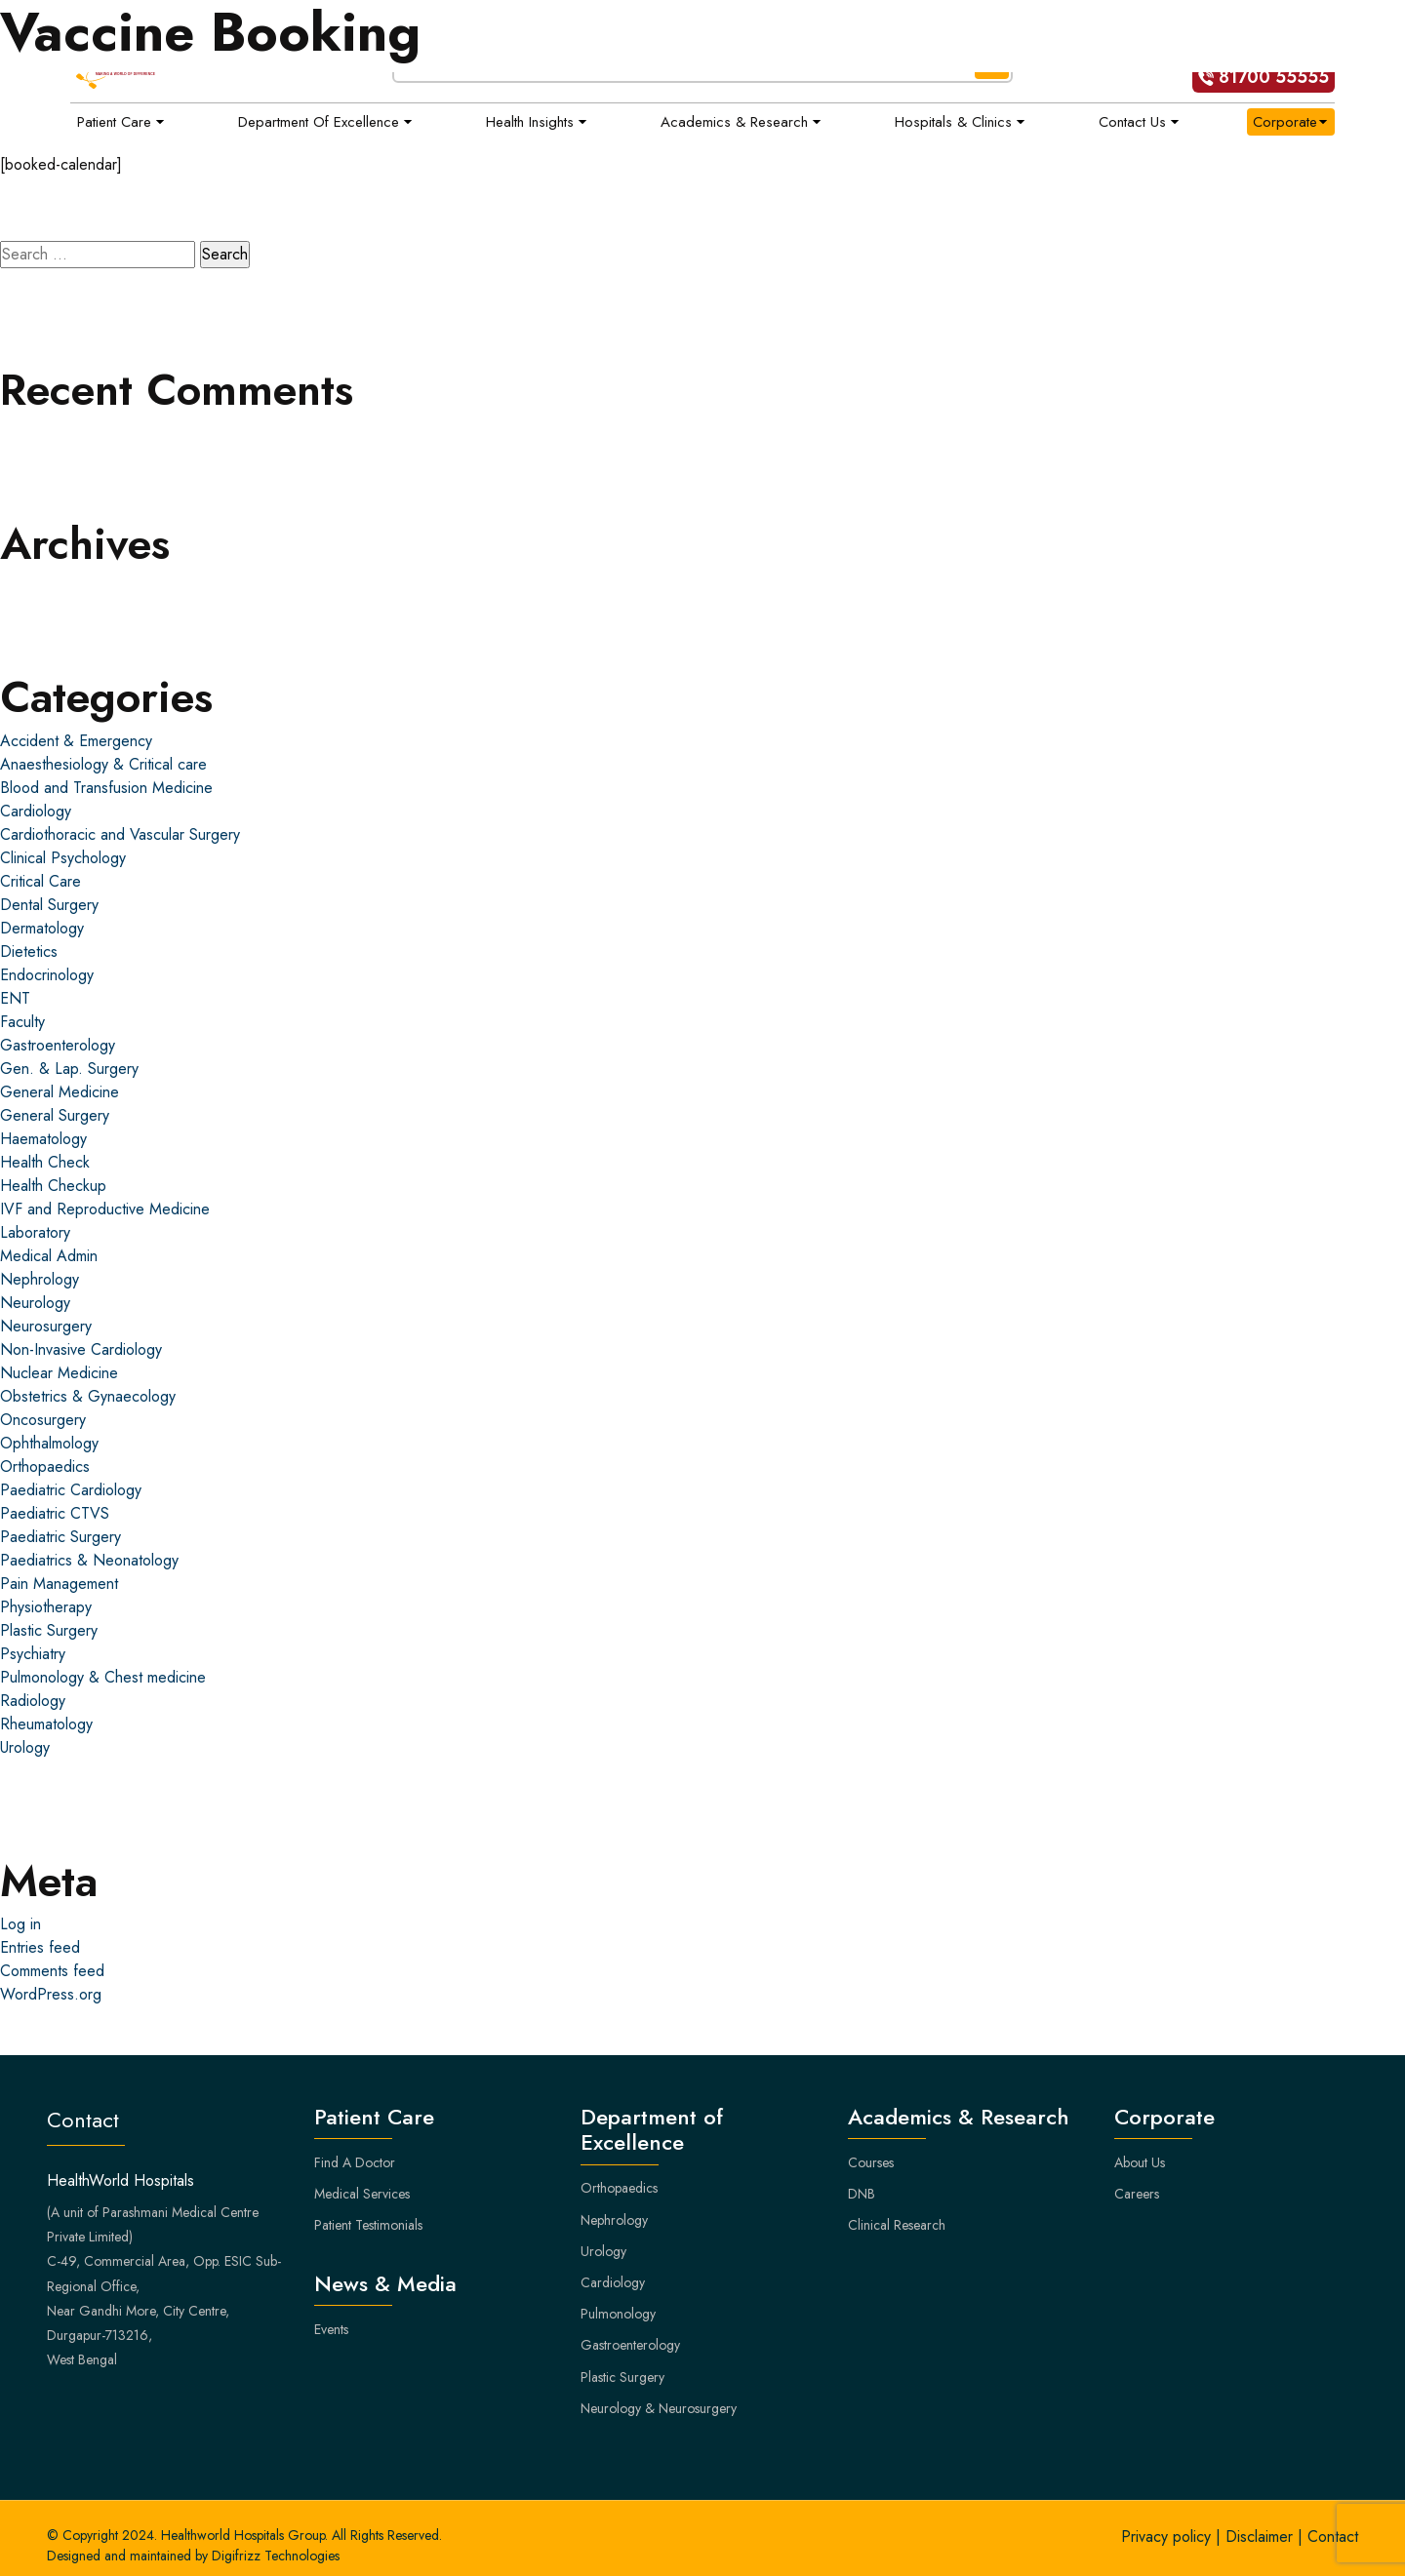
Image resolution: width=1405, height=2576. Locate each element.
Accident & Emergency (76, 741)
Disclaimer (1259, 2536)
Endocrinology (47, 975)
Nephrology (39, 1279)
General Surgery (54, 1115)
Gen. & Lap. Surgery (69, 1068)
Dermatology (42, 928)
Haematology (43, 1139)
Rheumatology (46, 1724)
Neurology (35, 1302)
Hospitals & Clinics (953, 122)
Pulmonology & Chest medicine (103, 1677)
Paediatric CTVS (54, 1513)
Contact (1332, 2536)
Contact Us (1132, 122)
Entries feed (40, 1947)
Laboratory (35, 1232)
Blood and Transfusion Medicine (106, 787)
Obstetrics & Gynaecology (88, 1396)
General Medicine (59, 1092)
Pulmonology (618, 2313)
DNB (861, 2193)
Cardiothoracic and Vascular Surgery (120, 834)
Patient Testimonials (368, 2225)
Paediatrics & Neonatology (89, 1560)
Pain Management (59, 1583)
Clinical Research (896, 2225)
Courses (871, 2162)
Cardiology (35, 811)
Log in (20, 1924)
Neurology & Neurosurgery (659, 2408)
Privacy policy (1166, 2536)
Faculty (22, 1022)
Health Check (45, 1162)
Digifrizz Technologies (276, 2555)
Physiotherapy (46, 1607)
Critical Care (40, 881)
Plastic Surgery (49, 1630)
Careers (1136, 2193)
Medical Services (362, 2193)
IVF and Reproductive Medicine (105, 1209)
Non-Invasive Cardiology (81, 1349)
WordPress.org (50, 1994)
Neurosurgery (46, 1326)
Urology (25, 1747)
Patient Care (114, 122)
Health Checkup (53, 1185)
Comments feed (52, 1971)
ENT (15, 998)
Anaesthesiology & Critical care (103, 764)
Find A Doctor (354, 2162)
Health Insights (530, 122)
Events (331, 2329)
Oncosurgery (43, 1419)
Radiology (32, 1700)
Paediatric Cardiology (70, 1490)
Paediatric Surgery (60, 1537)
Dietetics (29, 951)
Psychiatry (32, 1654)
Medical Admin (49, 1256)
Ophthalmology (49, 1443)
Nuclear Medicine (59, 1373)
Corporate (1285, 122)
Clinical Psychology (63, 858)
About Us (1139, 2162)
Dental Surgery (49, 904)
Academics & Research (734, 122)
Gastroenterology (57, 1045)
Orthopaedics (45, 1466)
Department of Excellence (318, 122)
